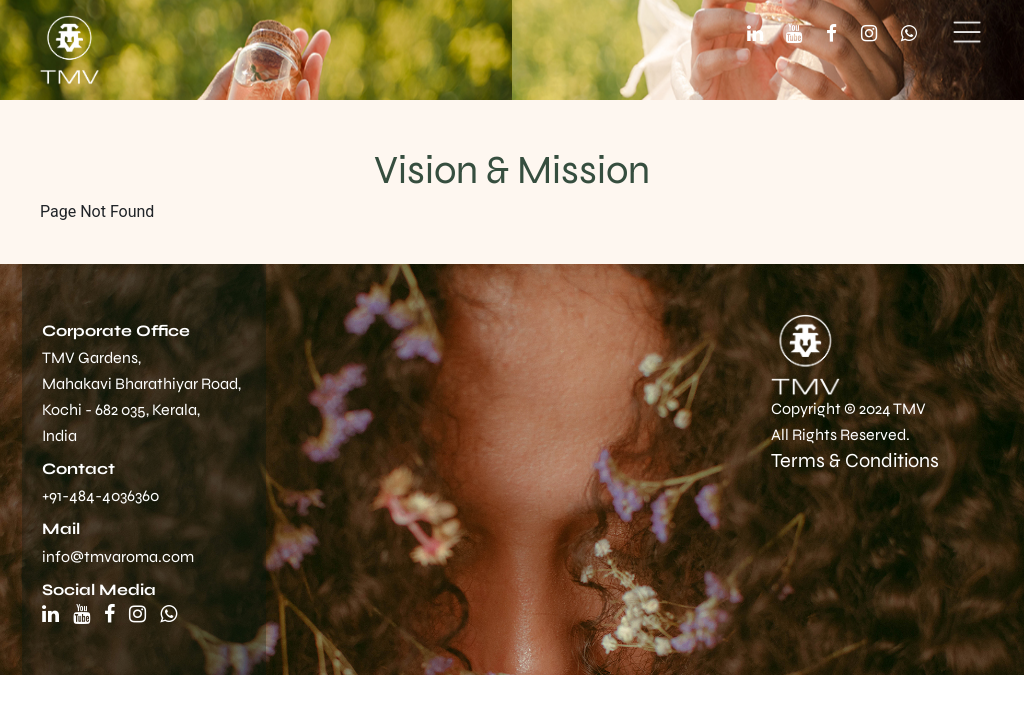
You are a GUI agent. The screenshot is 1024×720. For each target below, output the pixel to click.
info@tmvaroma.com (118, 556)
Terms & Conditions (855, 460)
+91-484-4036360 (100, 495)
